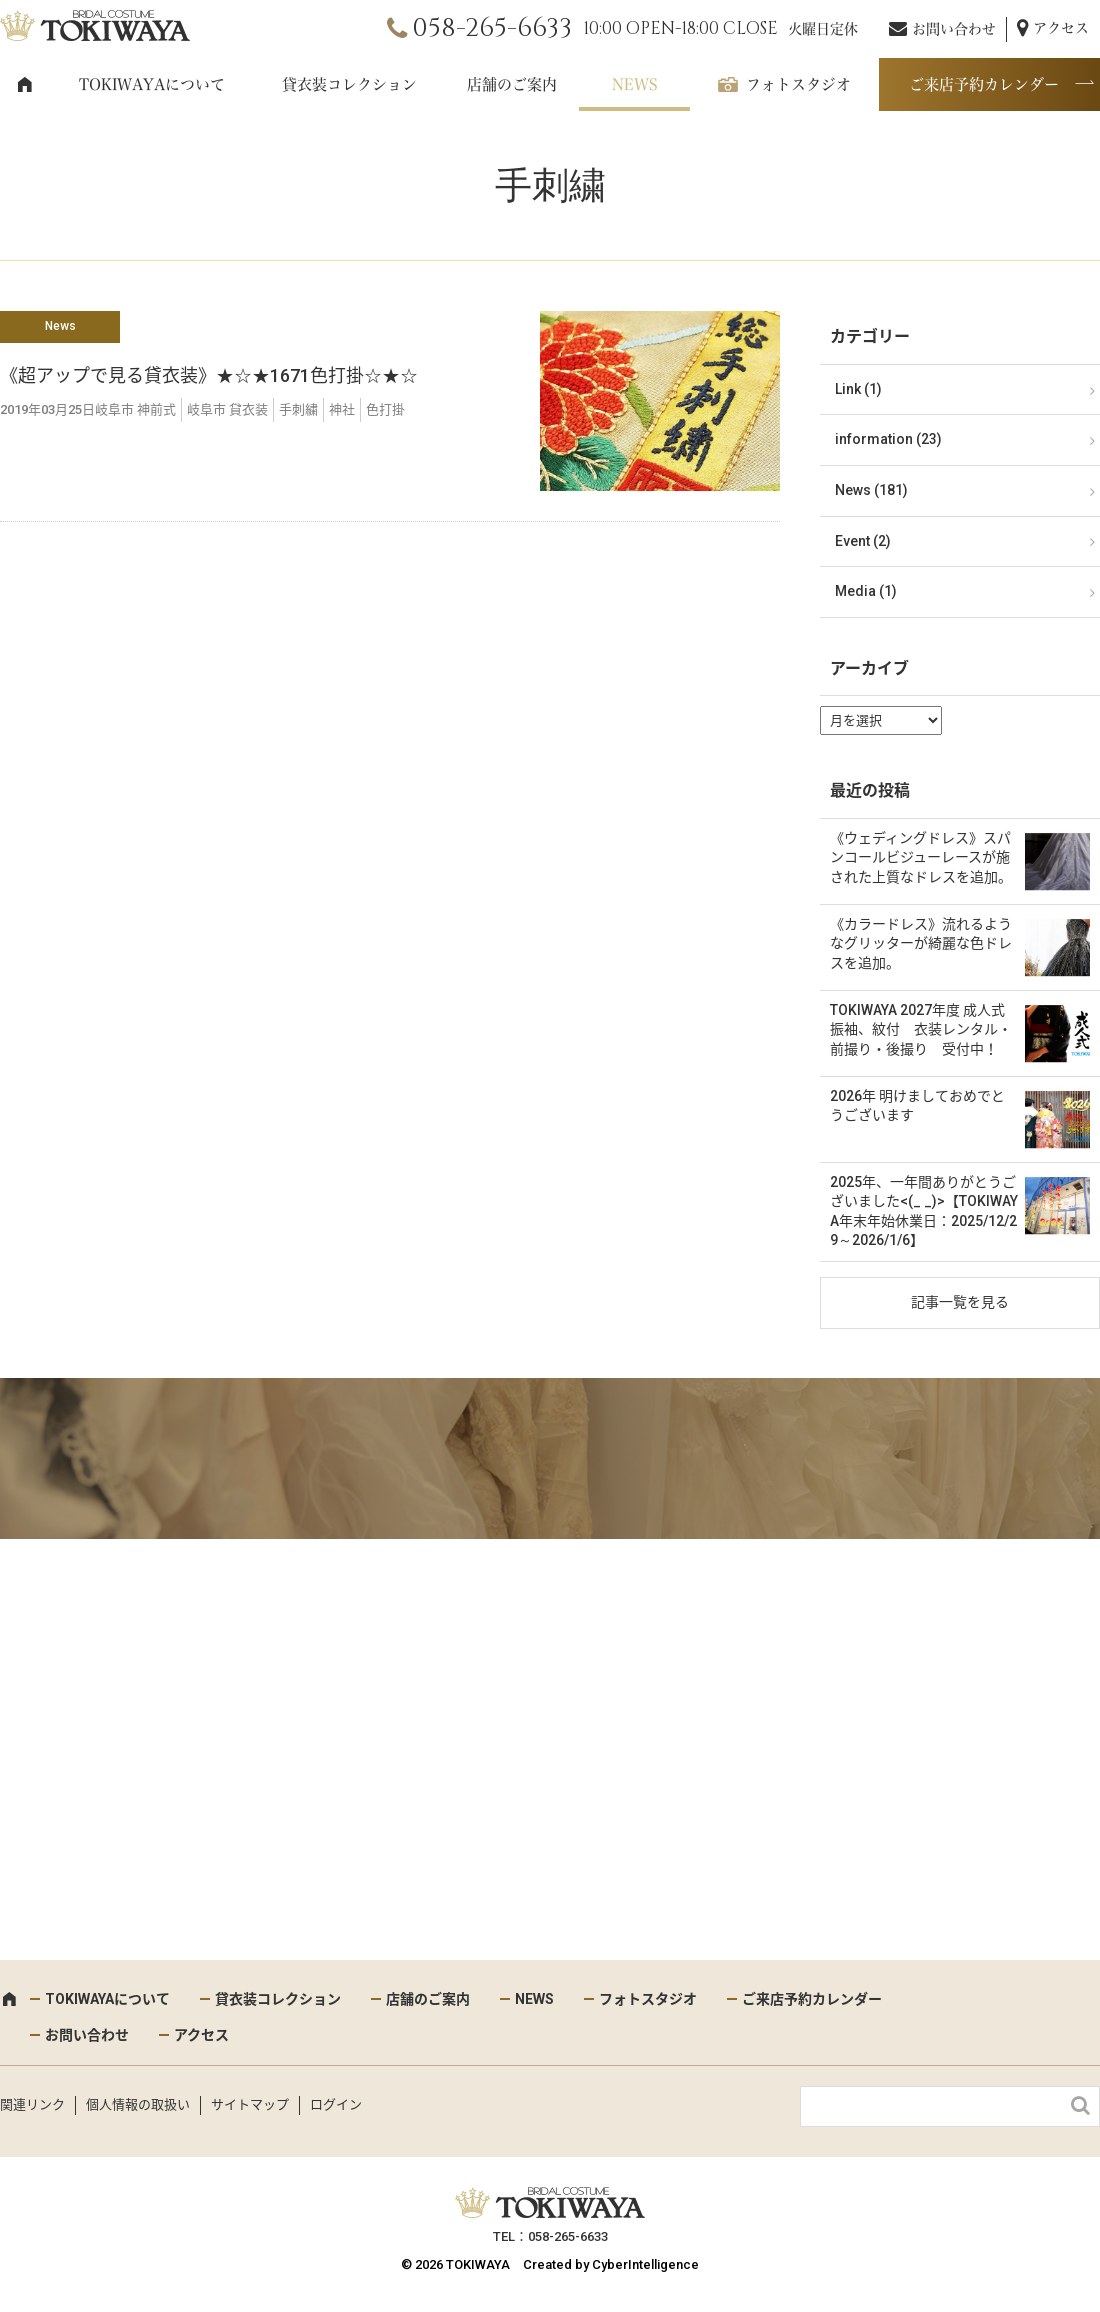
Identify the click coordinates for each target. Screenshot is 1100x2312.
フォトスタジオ (798, 84)
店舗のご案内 (512, 84)
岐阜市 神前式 (135, 409)
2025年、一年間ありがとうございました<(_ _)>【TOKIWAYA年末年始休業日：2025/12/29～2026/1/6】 (924, 1211)
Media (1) (866, 591)
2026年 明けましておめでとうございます (917, 1106)
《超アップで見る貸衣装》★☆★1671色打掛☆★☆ (209, 375)
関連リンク (32, 2104)
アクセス (1061, 28)
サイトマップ (250, 2104)
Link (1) (858, 389)
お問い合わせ (954, 29)
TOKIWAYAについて (152, 84)
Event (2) (863, 541)
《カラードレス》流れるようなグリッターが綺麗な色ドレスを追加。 (921, 943)
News (60, 326)
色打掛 (385, 409)
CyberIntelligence (645, 2264)
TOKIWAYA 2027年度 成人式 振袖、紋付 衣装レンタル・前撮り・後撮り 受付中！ (921, 1029)
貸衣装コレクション (349, 84)
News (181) (871, 490)
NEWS (635, 84)
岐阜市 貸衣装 (227, 409)
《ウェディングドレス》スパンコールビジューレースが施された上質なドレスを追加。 (921, 857)
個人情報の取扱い (138, 2104)
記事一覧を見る (960, 1302)
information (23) (888, 439)
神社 (342, 409)
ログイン (336, 2104)
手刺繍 (298, 409)
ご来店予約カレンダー (984, 84)
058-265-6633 (492, 28)
